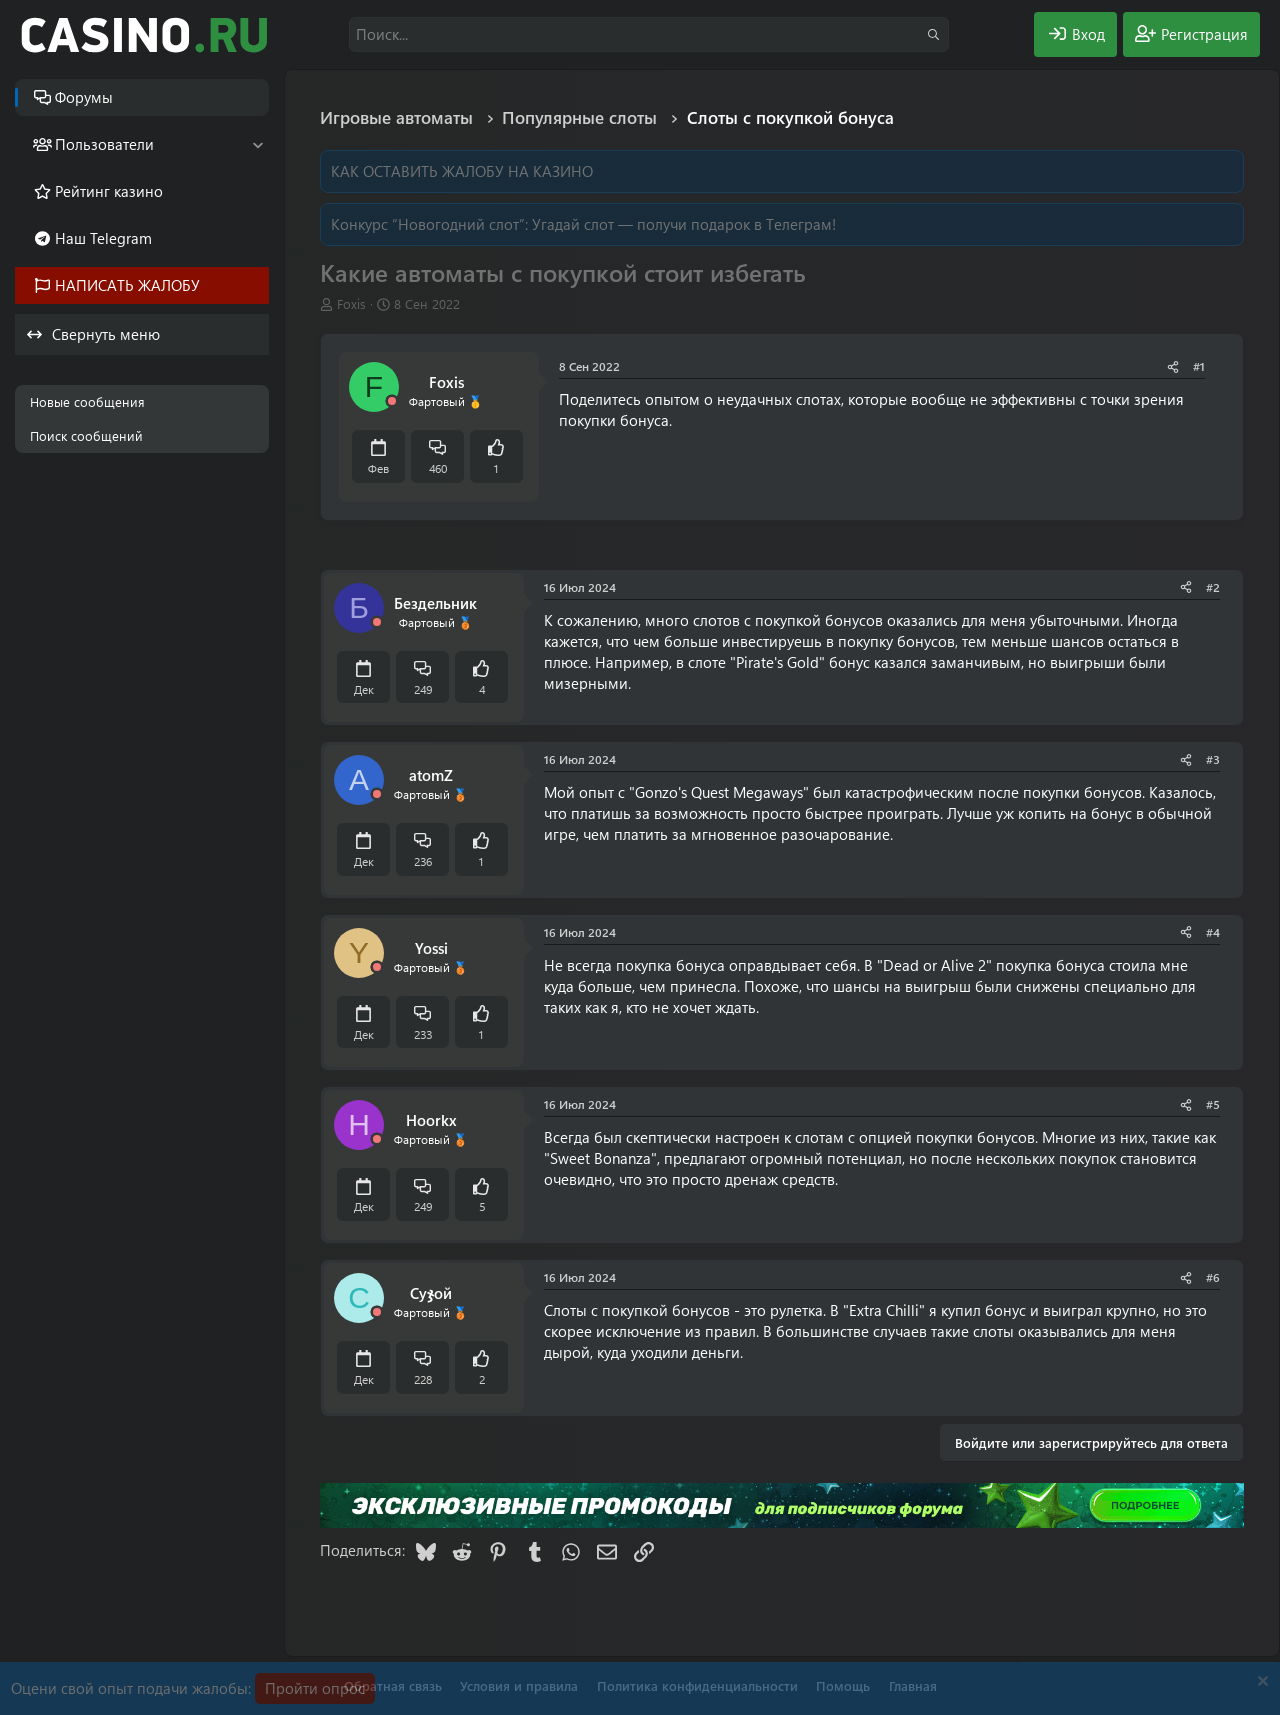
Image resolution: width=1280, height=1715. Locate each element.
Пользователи (104, 144)
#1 (1199, 366)
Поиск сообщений (86, 435)
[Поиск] (649, 34)
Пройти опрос (315, 1688)
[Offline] (392, 401)
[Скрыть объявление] (1260, 1683)
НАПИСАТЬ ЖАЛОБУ (127, 285)
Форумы (84, 97)
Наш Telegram (103, 238)
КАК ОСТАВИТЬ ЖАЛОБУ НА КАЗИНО (462, 171)
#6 (1213, 1277)
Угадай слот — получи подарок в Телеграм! (684, 224)
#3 (1213, 759)
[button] (257, 144)
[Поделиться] (1173, 366)
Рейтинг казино (109, 191)
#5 (1213, 1104)
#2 (1213, 587)
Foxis (351, 303)
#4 (1213, 932)
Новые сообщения (87, 401)
